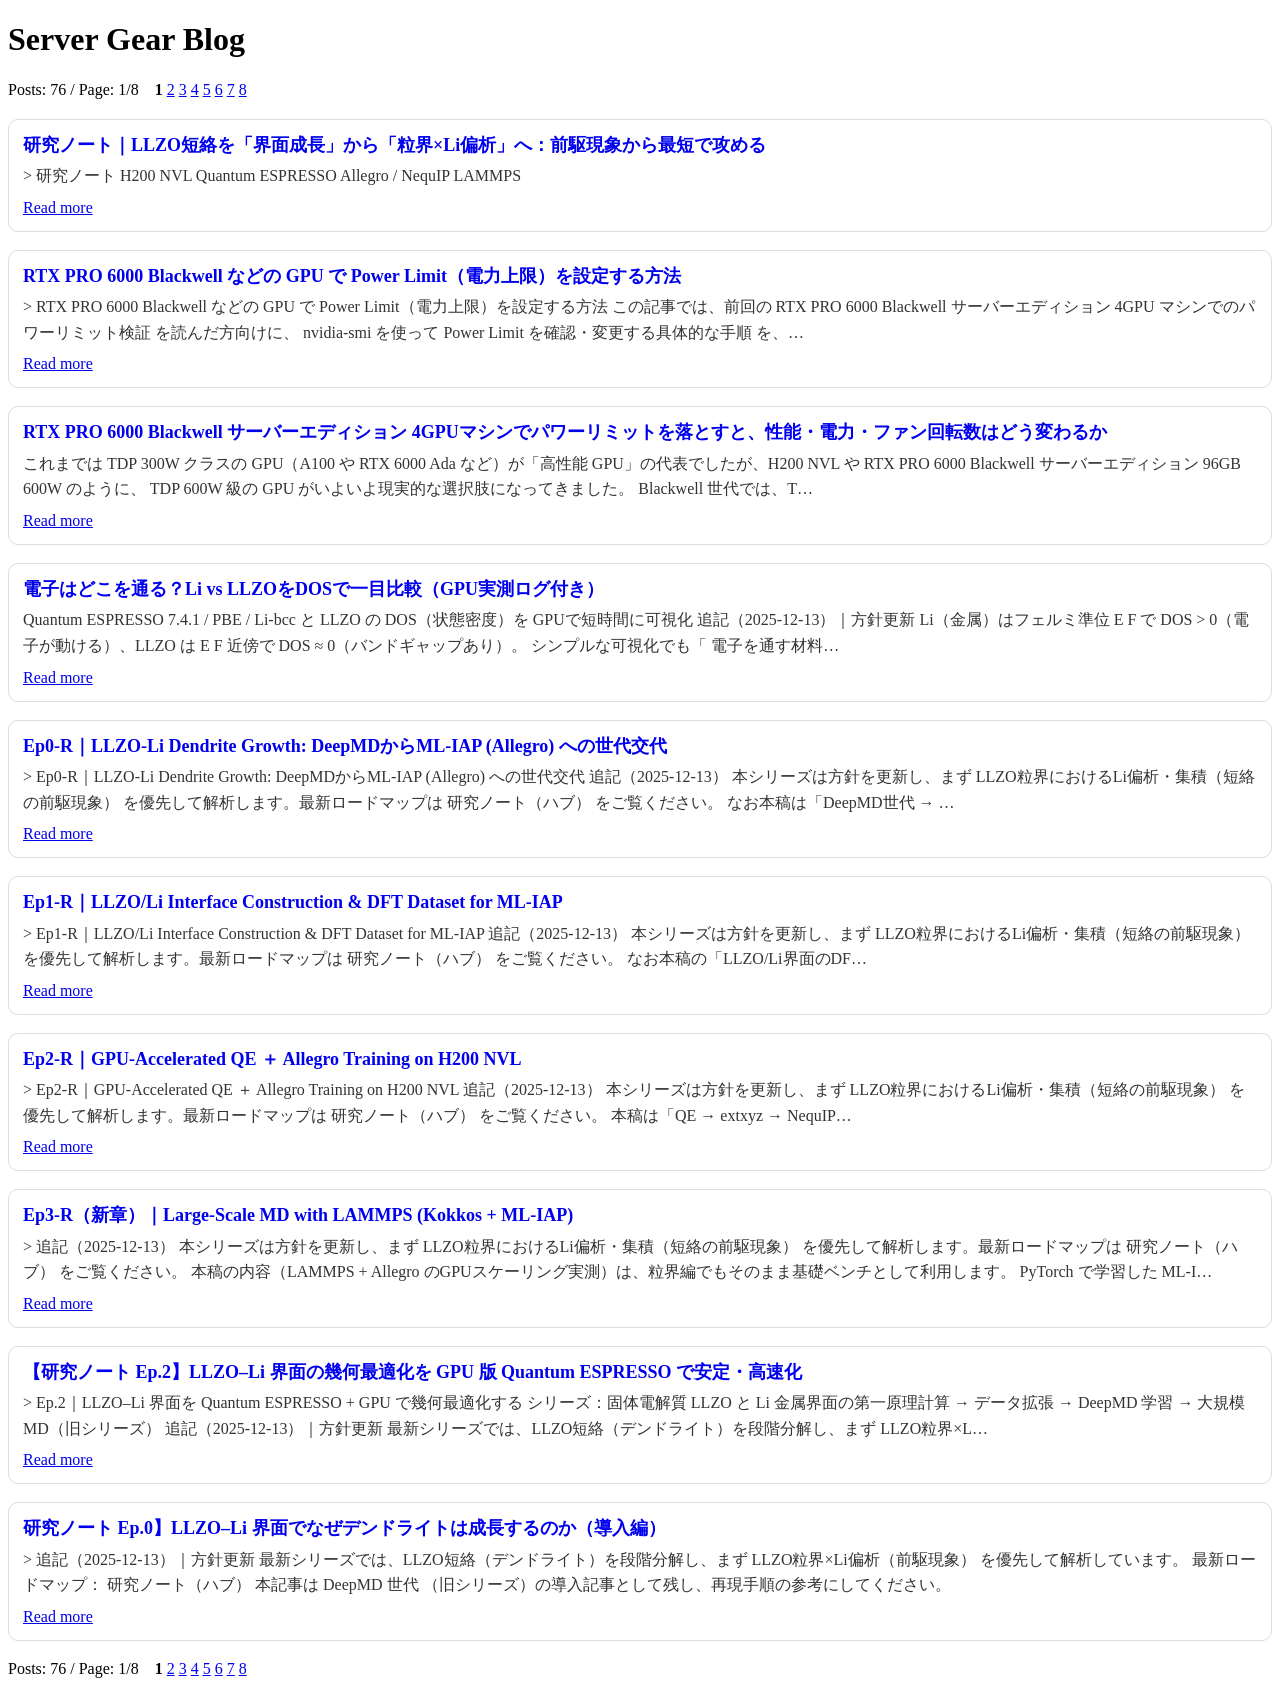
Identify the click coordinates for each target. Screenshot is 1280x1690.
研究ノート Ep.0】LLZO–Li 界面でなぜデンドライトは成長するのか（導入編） (344, 1528)
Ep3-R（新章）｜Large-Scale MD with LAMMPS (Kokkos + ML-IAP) (298, 1215)
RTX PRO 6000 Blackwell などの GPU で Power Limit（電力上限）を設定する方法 (352, 276)
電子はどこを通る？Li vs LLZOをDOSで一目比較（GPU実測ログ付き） (313, 589)
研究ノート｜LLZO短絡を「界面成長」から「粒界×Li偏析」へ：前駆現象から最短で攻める (394, 145)
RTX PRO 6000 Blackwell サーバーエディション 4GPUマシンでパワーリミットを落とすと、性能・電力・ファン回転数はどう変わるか (565, 432)
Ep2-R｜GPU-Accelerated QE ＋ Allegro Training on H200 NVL (272, 1059)
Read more (58, 207)
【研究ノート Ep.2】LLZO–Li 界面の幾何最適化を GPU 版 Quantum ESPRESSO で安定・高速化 (412, 1372)
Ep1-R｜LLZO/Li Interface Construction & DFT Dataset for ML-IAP (293, 902)
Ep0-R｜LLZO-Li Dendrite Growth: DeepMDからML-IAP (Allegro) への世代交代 (345, 746)
